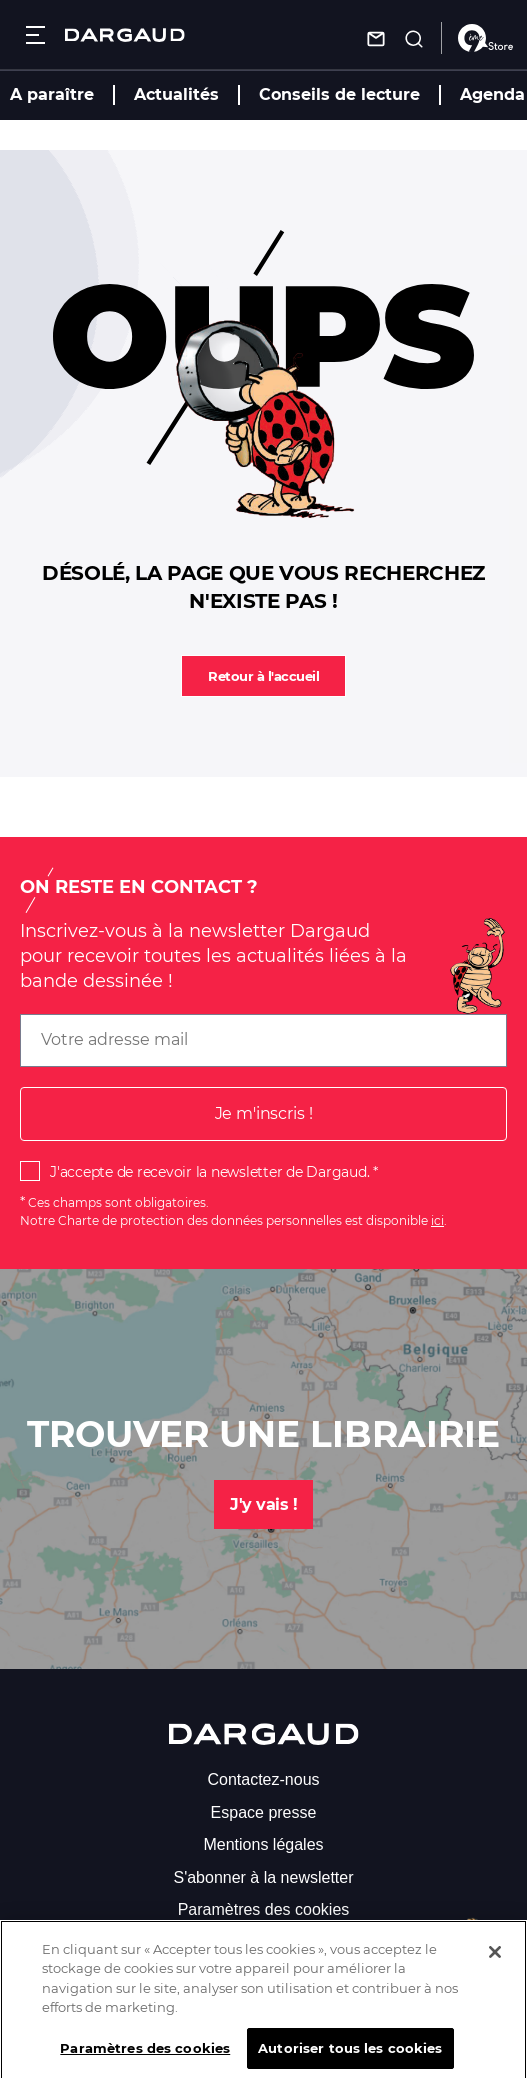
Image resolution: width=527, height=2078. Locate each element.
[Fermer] (495, 1963)
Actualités (176, 94)
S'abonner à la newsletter (263, 1877)
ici (437, 1220)
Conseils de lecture (339, 94)
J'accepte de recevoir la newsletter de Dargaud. (209, 1172)
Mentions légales (263, 1844)
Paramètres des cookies (264, 1909)
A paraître (52, 94)
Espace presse (264, 1812)
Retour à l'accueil (263, 676)
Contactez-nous (263, 1779)
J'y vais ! (263, 1504)
